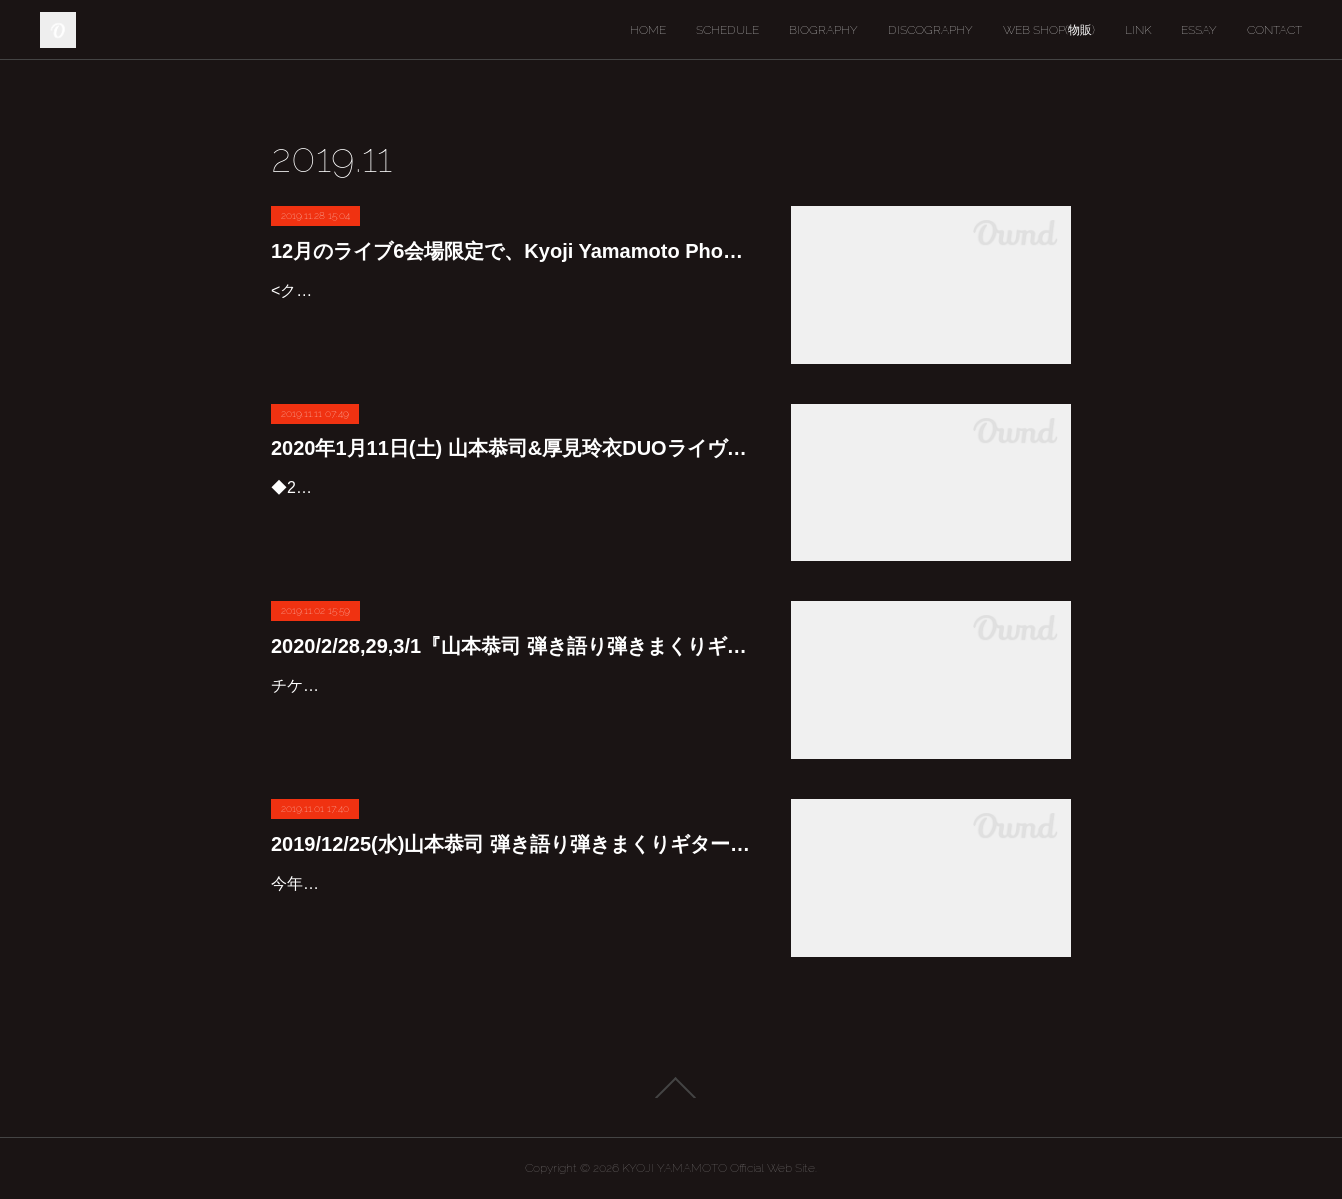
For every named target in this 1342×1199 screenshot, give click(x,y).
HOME (648, 30)
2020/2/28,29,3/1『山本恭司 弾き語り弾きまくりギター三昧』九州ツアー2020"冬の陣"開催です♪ (511, 646)
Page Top (671, 1088)
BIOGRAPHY (823, 30)
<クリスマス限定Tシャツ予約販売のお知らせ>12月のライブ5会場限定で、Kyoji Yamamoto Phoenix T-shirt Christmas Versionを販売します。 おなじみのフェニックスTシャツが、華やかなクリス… (508, 319)
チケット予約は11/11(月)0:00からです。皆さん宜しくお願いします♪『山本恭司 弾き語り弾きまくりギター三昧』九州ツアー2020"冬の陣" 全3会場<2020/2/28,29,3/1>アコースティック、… (504, 714)
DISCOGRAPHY (930, 30)
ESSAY (1199, 30)
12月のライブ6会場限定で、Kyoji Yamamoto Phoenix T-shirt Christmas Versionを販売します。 (511, 251)
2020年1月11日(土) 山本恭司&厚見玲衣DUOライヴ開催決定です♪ (511, 448)
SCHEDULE (727, 30)
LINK (1138, 30)
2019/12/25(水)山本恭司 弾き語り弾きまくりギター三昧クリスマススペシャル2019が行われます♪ (511, 844)
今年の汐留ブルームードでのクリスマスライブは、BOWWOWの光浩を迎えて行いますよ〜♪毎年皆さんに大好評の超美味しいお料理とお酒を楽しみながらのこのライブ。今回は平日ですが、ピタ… (511, 912)
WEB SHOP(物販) (1049, 30)
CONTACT (1274, 30)
